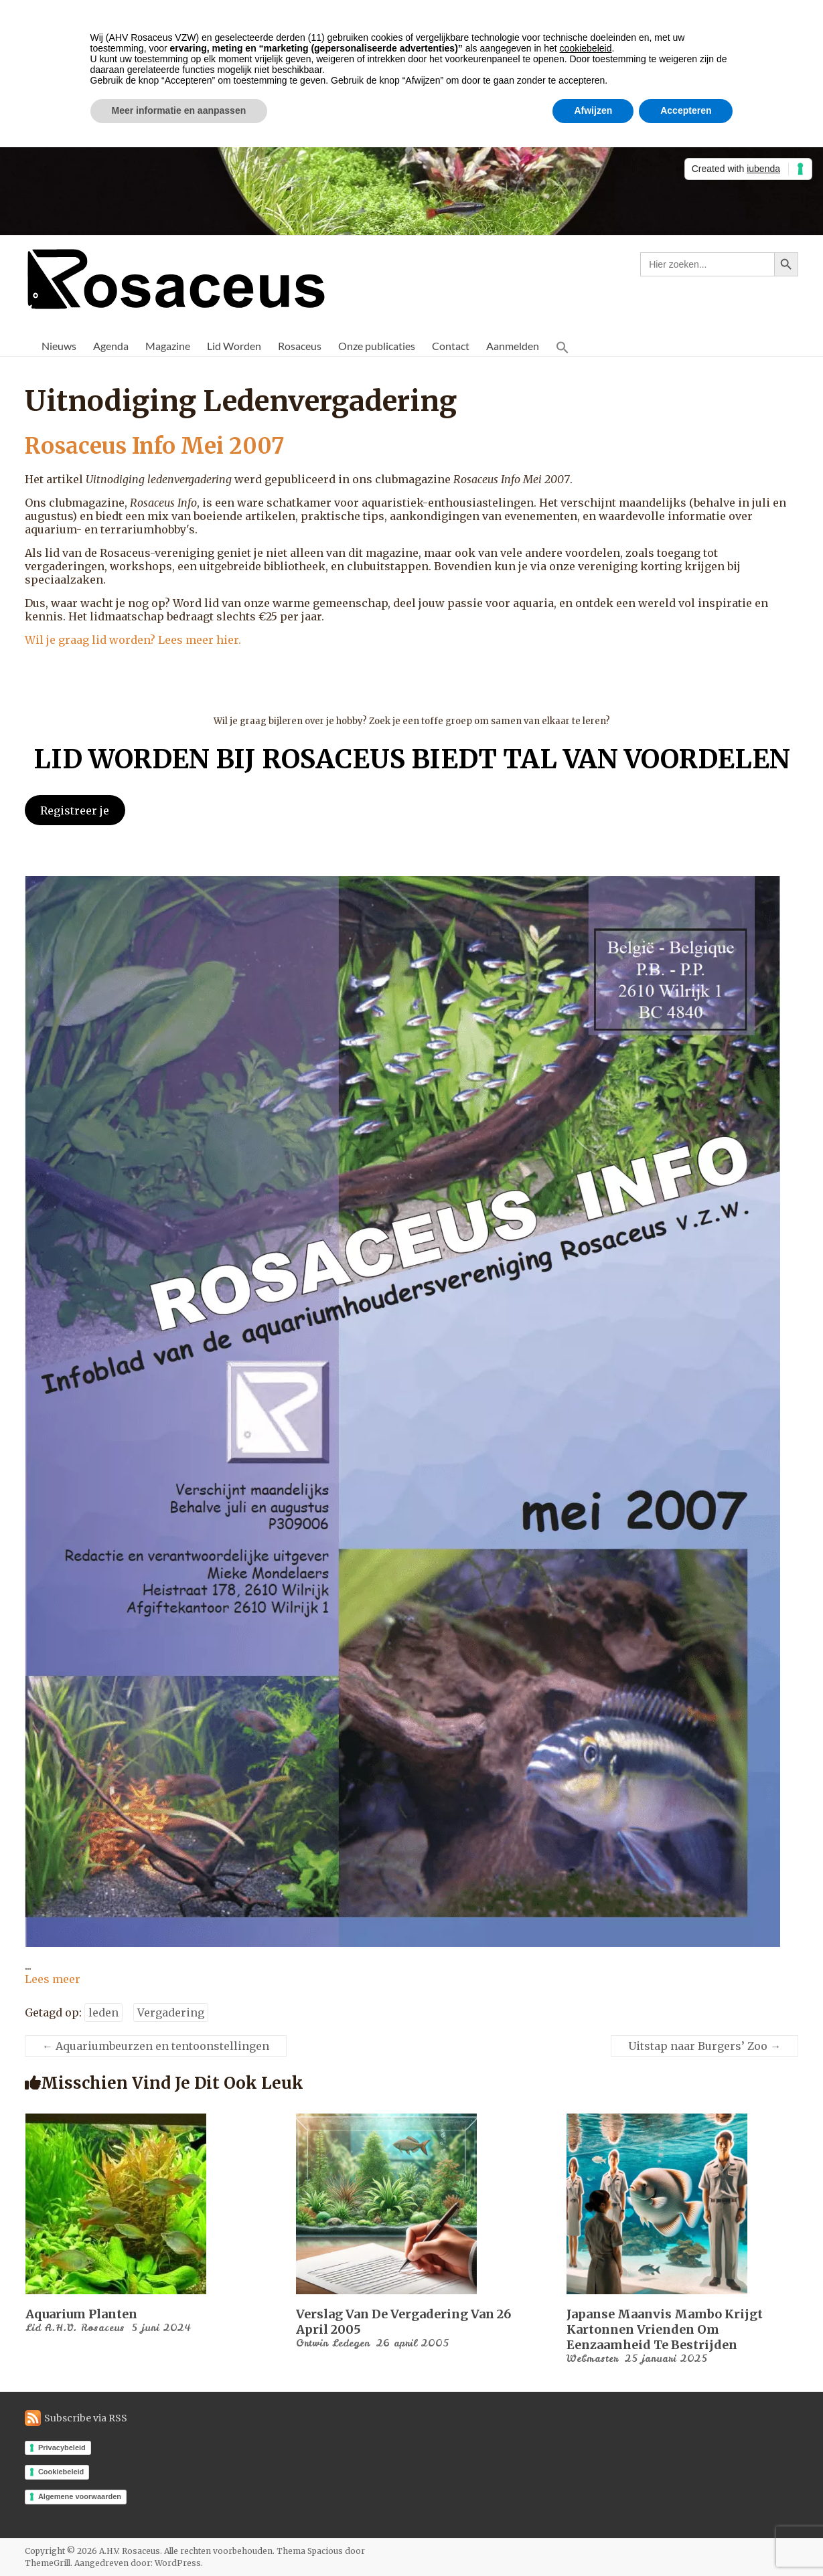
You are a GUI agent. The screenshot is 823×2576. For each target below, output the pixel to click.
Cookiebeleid (61, 2472)
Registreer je (74, 810)
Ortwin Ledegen (333, 2343)
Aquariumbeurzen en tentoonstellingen (155, 2046)
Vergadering (170, 2012)
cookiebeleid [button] (586, 48)
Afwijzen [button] (593, 110)
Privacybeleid (62, 2447)
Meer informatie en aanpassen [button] (179, 110)
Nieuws (59, 345)
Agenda (111, 345)
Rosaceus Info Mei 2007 (167, 445)
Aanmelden (512, 345)
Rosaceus (299, 345)
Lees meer (52, 1979)
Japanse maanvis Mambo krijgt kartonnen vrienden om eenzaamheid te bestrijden (665, 2329)
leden (103, 2012)
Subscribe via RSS (85, 2418)
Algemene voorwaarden (79, 2496)
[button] (562, 346)
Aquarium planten (81, 2314)
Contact (450, 345)
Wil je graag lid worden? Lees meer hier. (133, 640)
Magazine (167, 345)
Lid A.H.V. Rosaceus (75, 2328)
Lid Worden (234, 345)
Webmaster (592, 2358)
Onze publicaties (376, 345)
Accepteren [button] (685, 110)
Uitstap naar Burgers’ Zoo (704, 2046)
